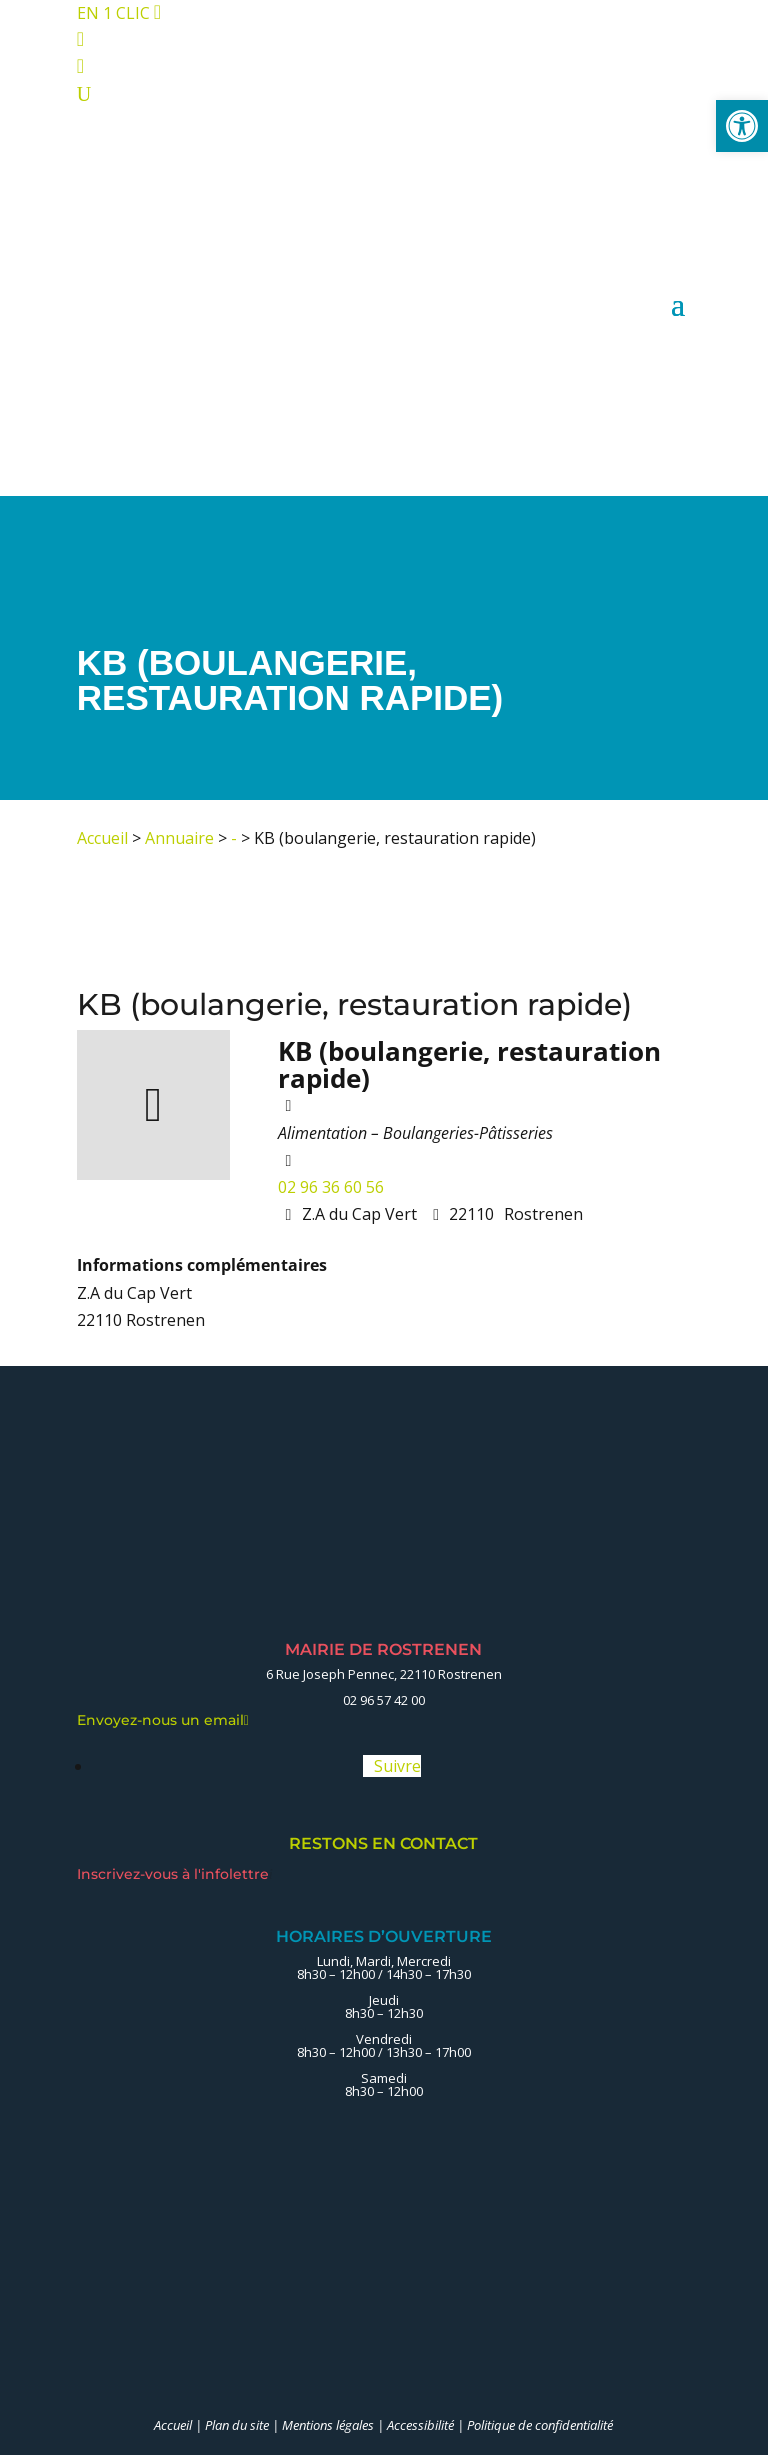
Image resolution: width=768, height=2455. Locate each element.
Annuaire (179, 838)
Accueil (102, 838)
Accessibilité (420, 2425)
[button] (742, 126)
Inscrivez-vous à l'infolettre (175, 1874)
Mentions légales (328, 2425)
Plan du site (237, 2425)
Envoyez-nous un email (163, 1720)
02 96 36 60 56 (331, 1187)
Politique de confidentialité (540, 2425)
